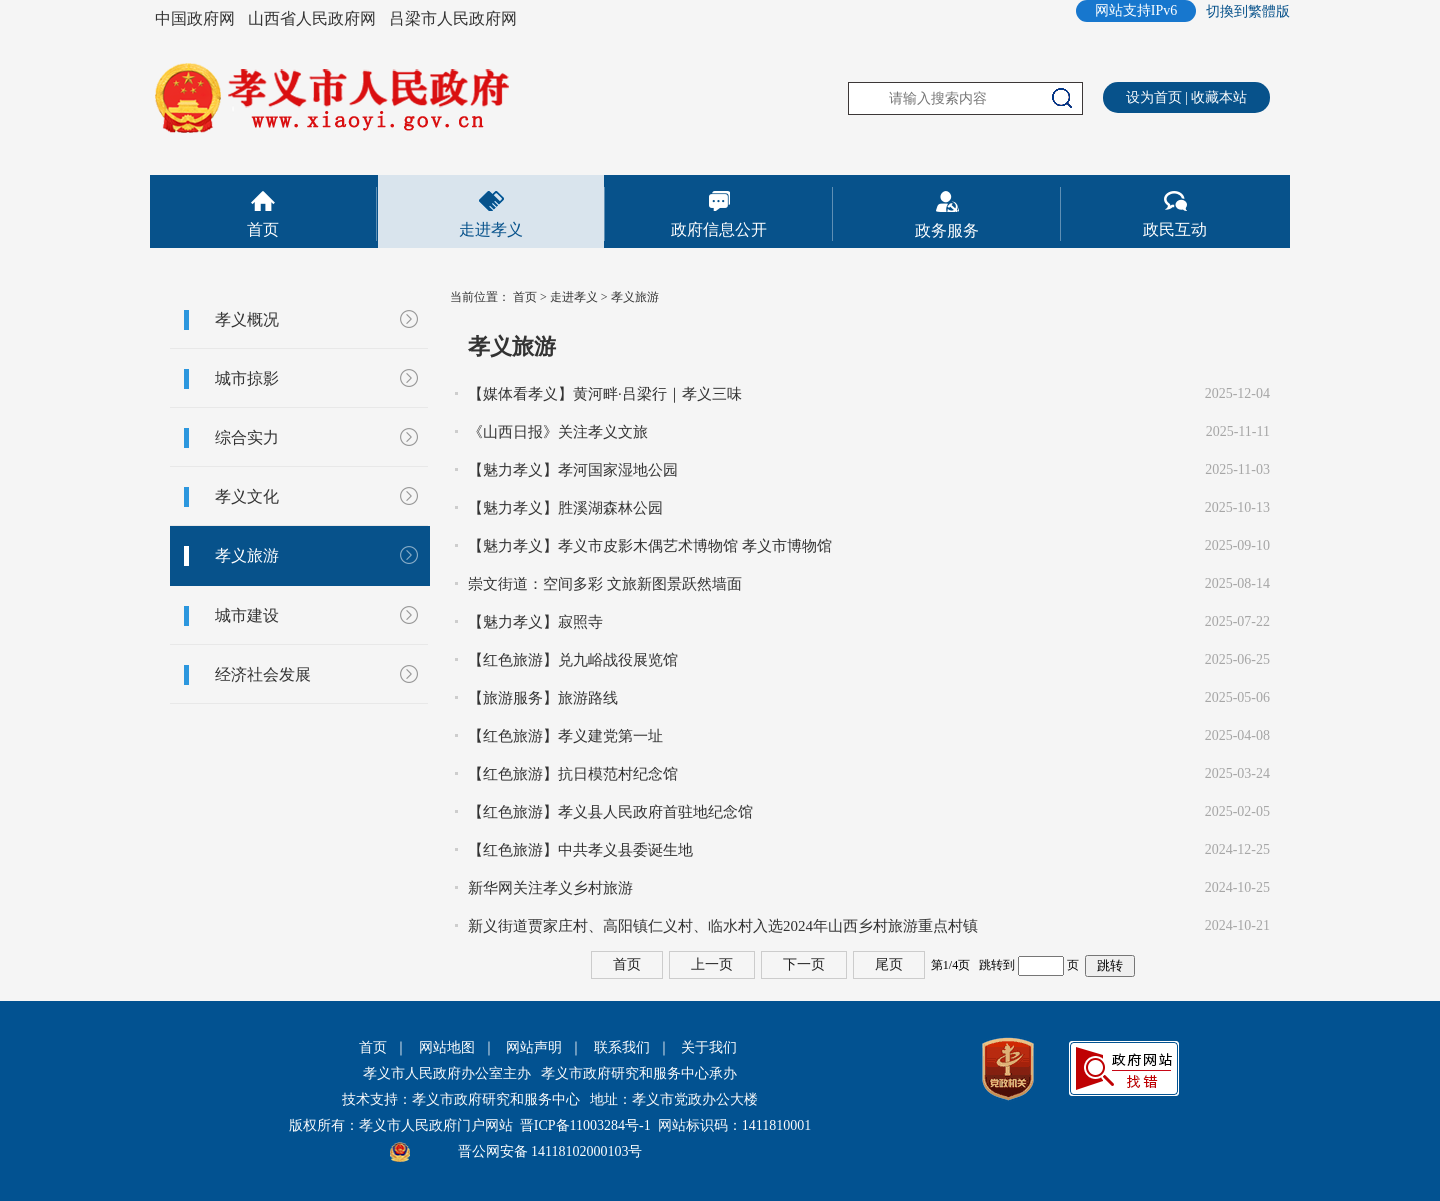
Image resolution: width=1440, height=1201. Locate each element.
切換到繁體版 (1248, 11)
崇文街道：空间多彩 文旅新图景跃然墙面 (605, 584)
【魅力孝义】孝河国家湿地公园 (573, 470)
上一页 (712, 964)
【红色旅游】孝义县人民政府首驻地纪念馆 (610, 812)
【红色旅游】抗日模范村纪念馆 (573, 774)
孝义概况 (247, 319)
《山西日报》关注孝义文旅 (558, 432)
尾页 (889, 964)
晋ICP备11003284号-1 (585, 1125)
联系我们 (622, 1047)
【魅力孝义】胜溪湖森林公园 (565, 508)
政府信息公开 (719, 229)
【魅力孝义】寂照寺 (535, 622)
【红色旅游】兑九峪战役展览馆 (573, 660)
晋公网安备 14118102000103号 (550, 1151)
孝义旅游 (247, 555)
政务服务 (947, 230)
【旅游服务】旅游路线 (543, 698)
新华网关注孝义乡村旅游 (550, 888)
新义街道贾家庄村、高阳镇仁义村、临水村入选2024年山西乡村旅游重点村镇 (723, 926)
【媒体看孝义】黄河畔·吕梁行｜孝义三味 (605, 394)
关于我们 (709, 1047)
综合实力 (247, 437)
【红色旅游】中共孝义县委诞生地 (580, 850)
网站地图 (447, 1047)
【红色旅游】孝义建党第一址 (565, 736)
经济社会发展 (263, 674)
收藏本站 (1219, 97)
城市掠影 (247, 378)
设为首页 (1154, 97)
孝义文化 (247, 496)
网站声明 (534, 1047)
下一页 (804, 964)
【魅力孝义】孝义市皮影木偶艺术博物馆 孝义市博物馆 (650, 546)
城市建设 (247, 615)
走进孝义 (491, 229)
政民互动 (1175, 229)
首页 (263, 229)
